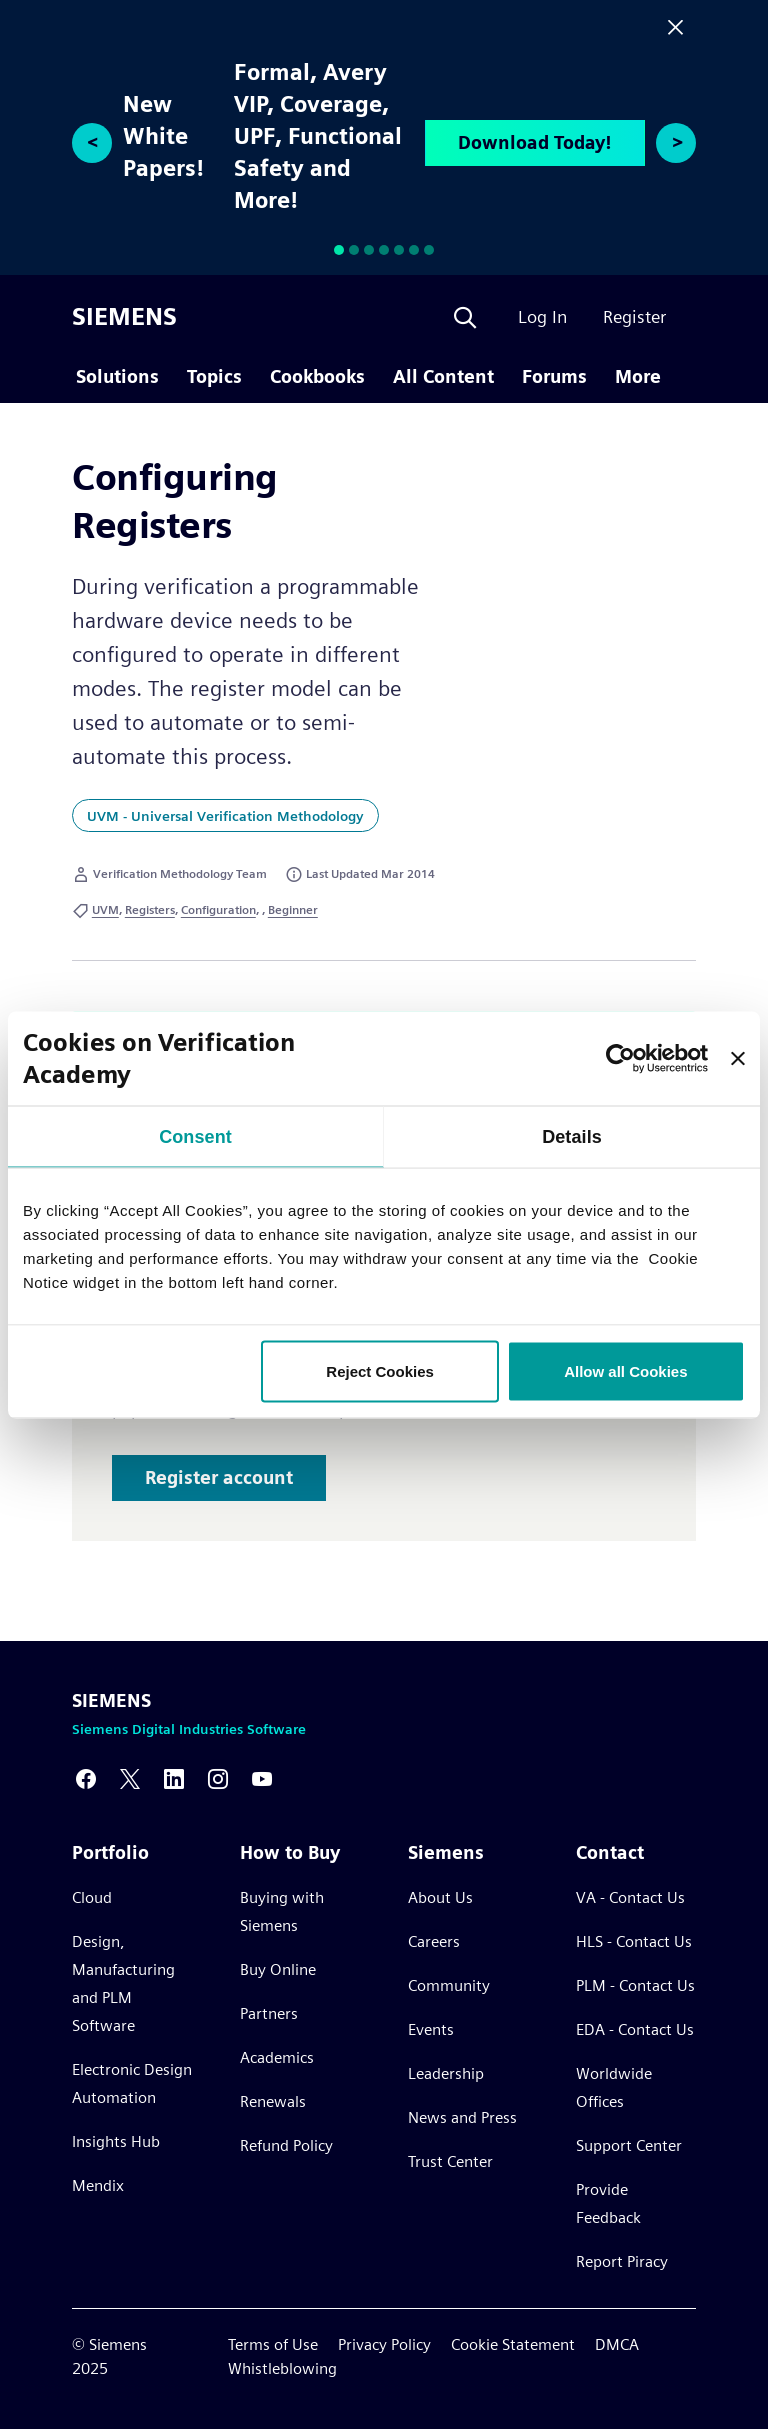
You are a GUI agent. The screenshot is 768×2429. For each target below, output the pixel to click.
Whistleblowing (282, 2368)
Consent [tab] (195, 1136)
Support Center (629, 2145)
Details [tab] (572, 1136)
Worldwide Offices (614, 2087)
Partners (269, 2013)
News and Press (462, 2117)
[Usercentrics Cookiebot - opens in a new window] (620, 1058)
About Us (440, 1897)
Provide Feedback (608, 2203)
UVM (105, 909)
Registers (150, 909)
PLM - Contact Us (635, 1985)
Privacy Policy (384, 2344)
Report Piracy (622, 2261)
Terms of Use (273, 2344)
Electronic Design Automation (132, 2083)
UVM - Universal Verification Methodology (225, 816)
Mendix (98, 2185)
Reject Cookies (380, 1370)
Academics (277, 2057)
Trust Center (450, 2161)
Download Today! (535, 142)
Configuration (218, 909)
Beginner (293, 909)
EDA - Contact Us (635, 2029)
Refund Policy (286, 2145)
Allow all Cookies (625, 1370)
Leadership (446, 2073)
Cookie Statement (513, 2344)
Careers (434, 1941)
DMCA (617, 2344)
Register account (219, 1477)
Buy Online (278, 1969)
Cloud (92, 1897)
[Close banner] (738, 1058)
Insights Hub (116, 2141)
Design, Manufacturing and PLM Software (123, 1983)
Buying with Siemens (282, 1911)
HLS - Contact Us (634, 1941)
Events (431, 2029)
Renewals (273, 2101)
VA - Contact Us (630, 1897)
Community (449, 1985)
